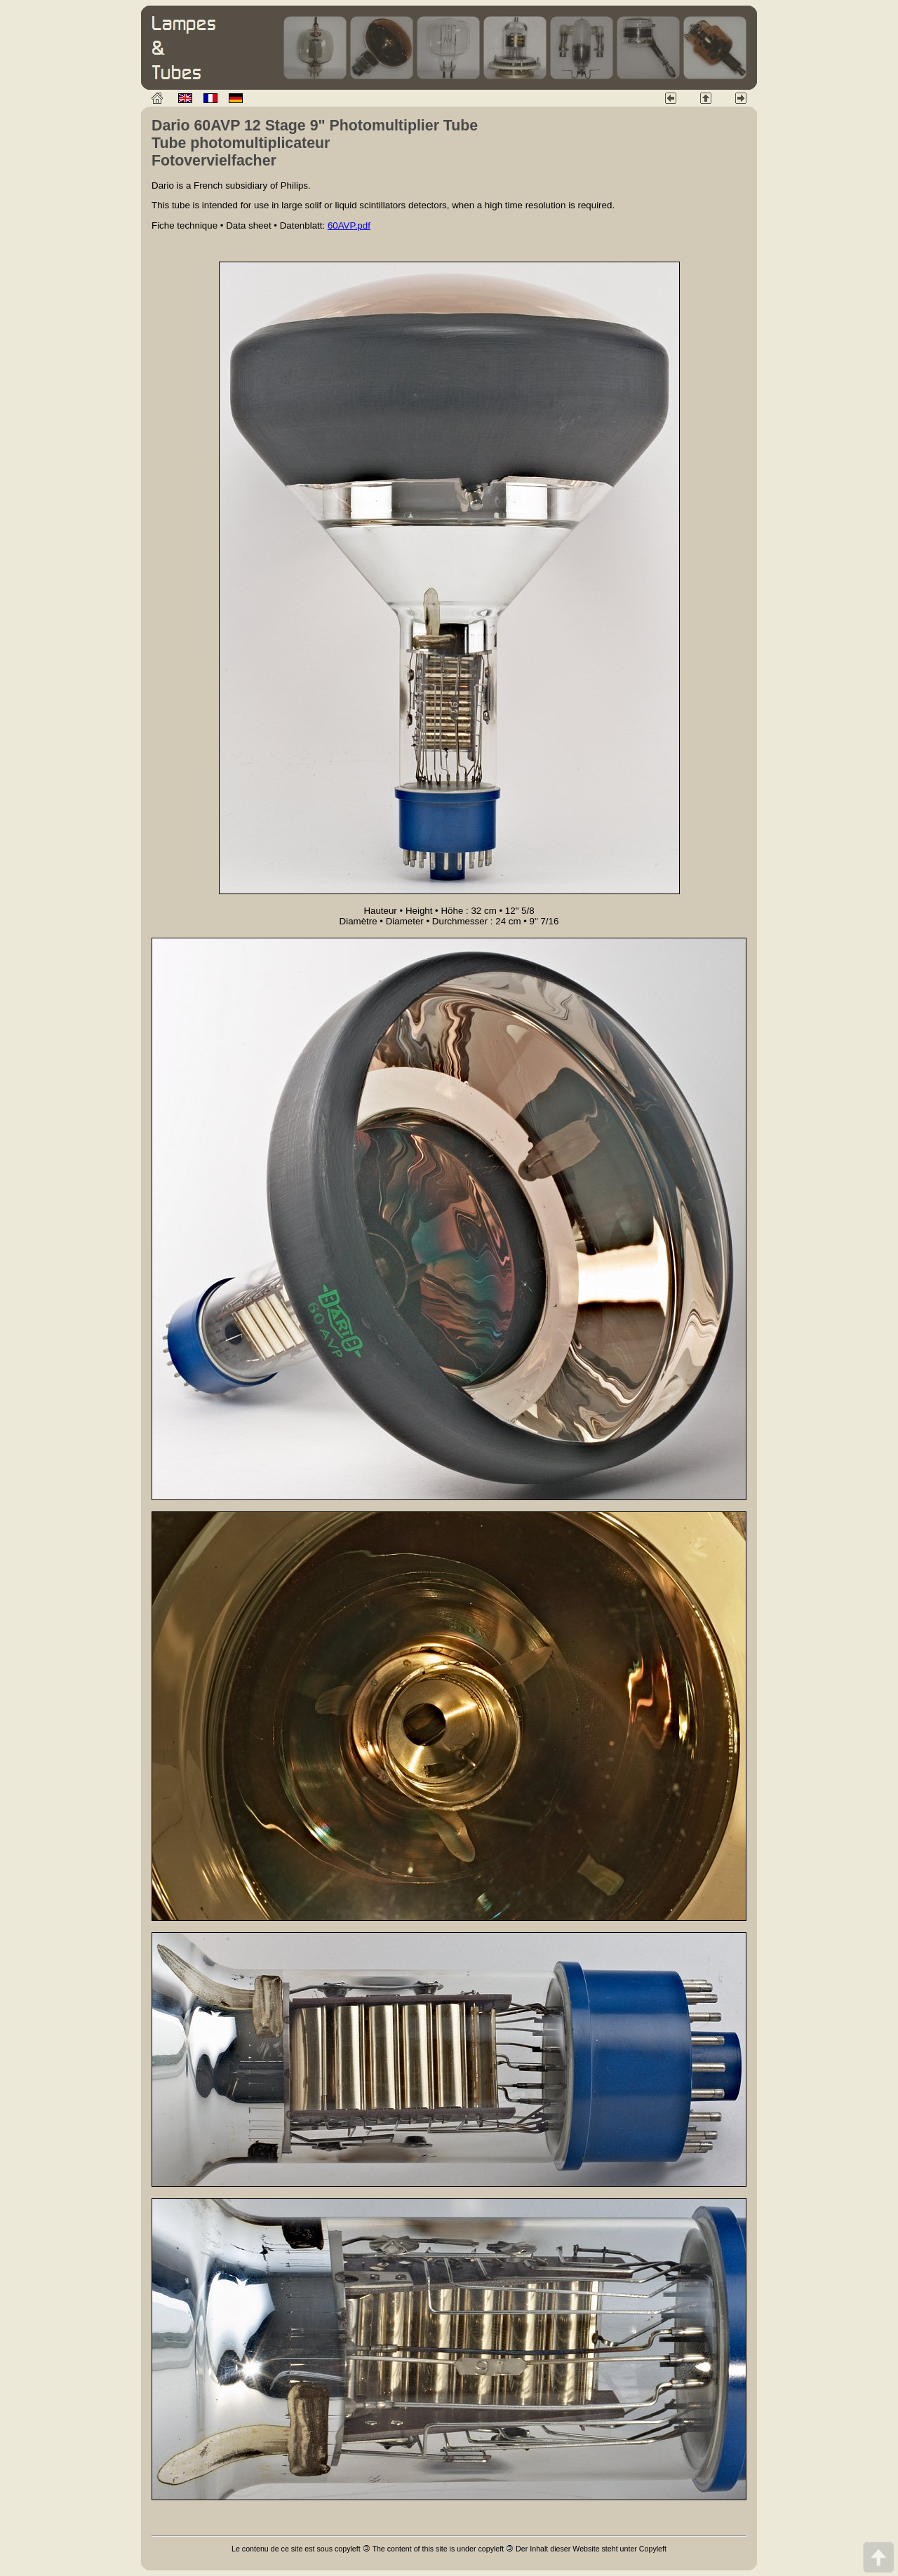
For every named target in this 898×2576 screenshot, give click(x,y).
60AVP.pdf (349, 225)
